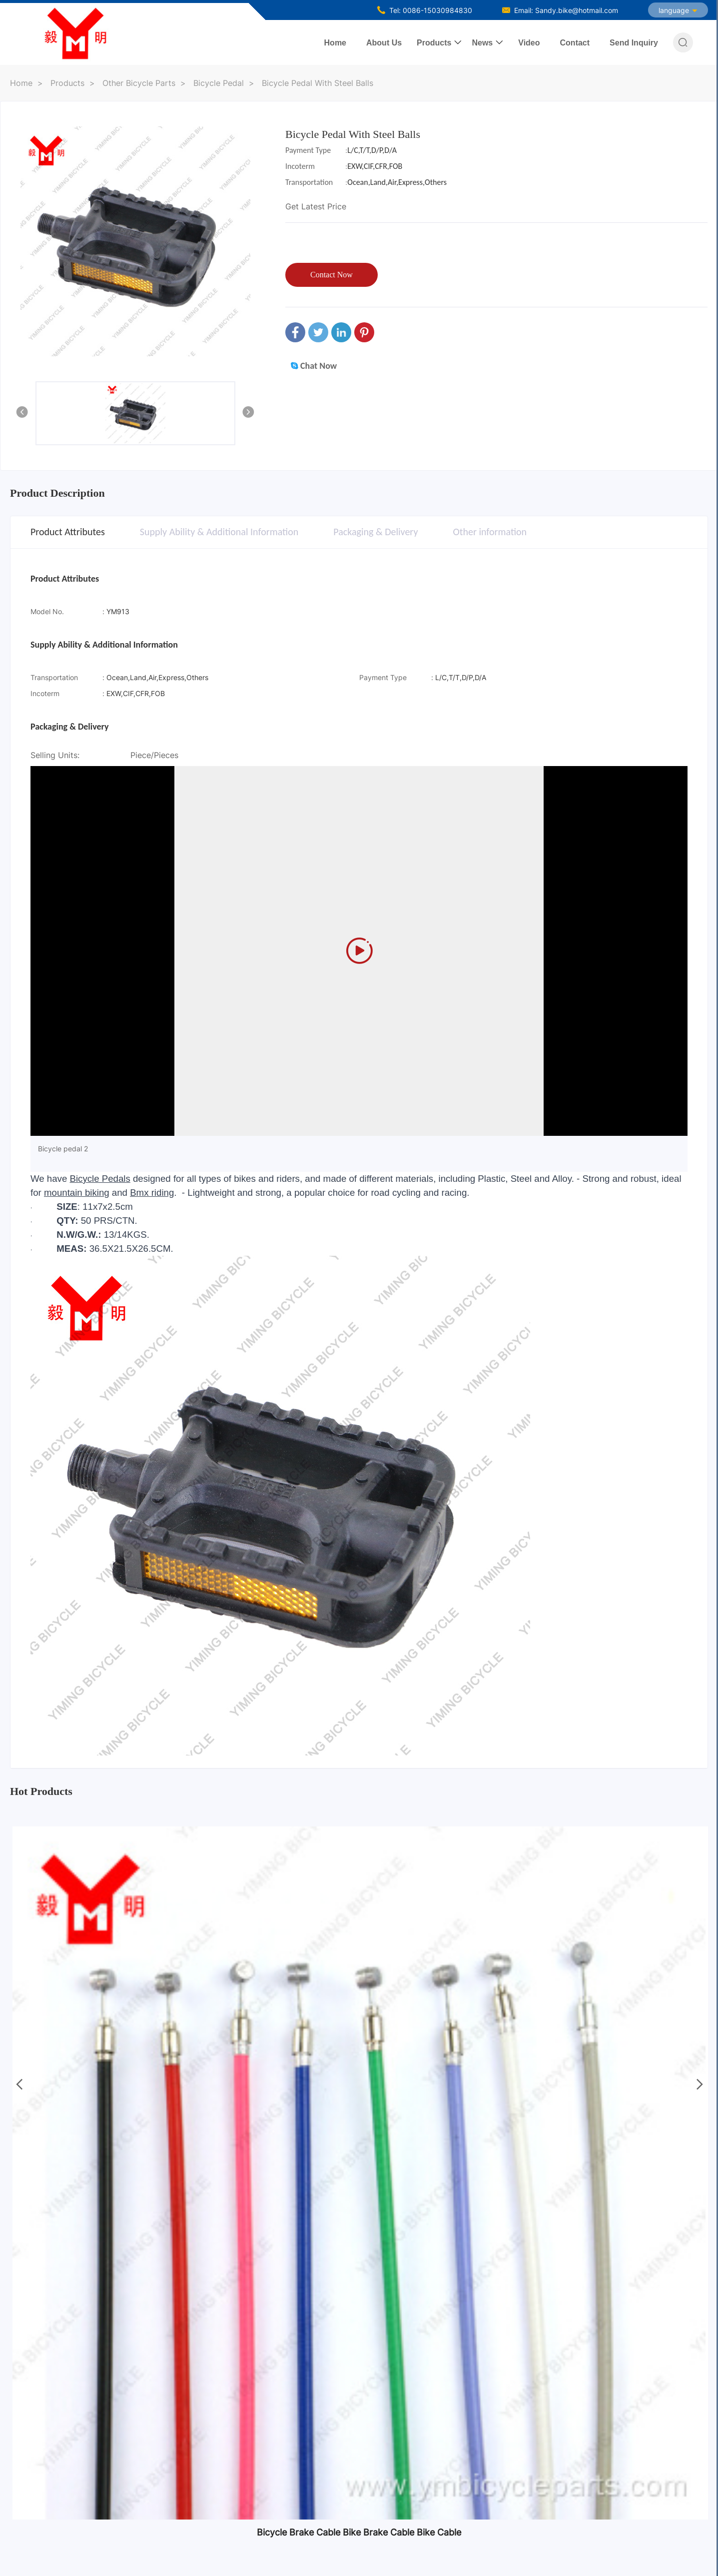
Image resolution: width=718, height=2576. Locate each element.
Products (434, 42)
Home (335, 42)
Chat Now (313, 365)
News (482, 42)
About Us (384, 42)
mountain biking (76, 1192)
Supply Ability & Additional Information (219, 532)
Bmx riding (152, 1192)
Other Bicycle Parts (138, 83)
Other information (490, 532)
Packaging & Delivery (375, 532)
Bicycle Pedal (218, 83)
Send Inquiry (634, 42)
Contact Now (331, 274)
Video (529, 42)
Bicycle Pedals (99, 1178)
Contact (575, 42)
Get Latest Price (315, 206)
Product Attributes (67, 532)
